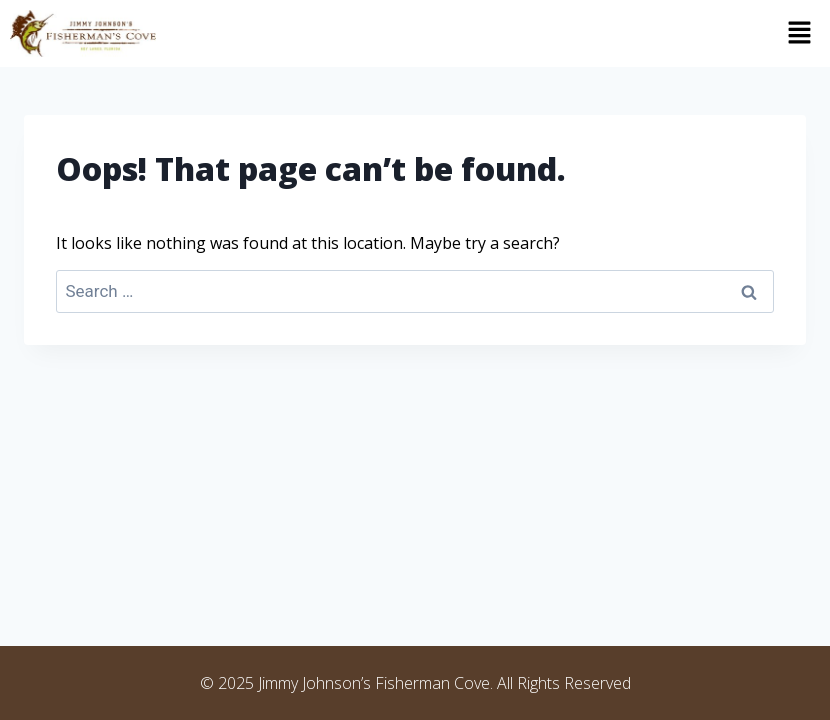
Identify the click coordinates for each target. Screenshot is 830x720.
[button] (498, 33)
